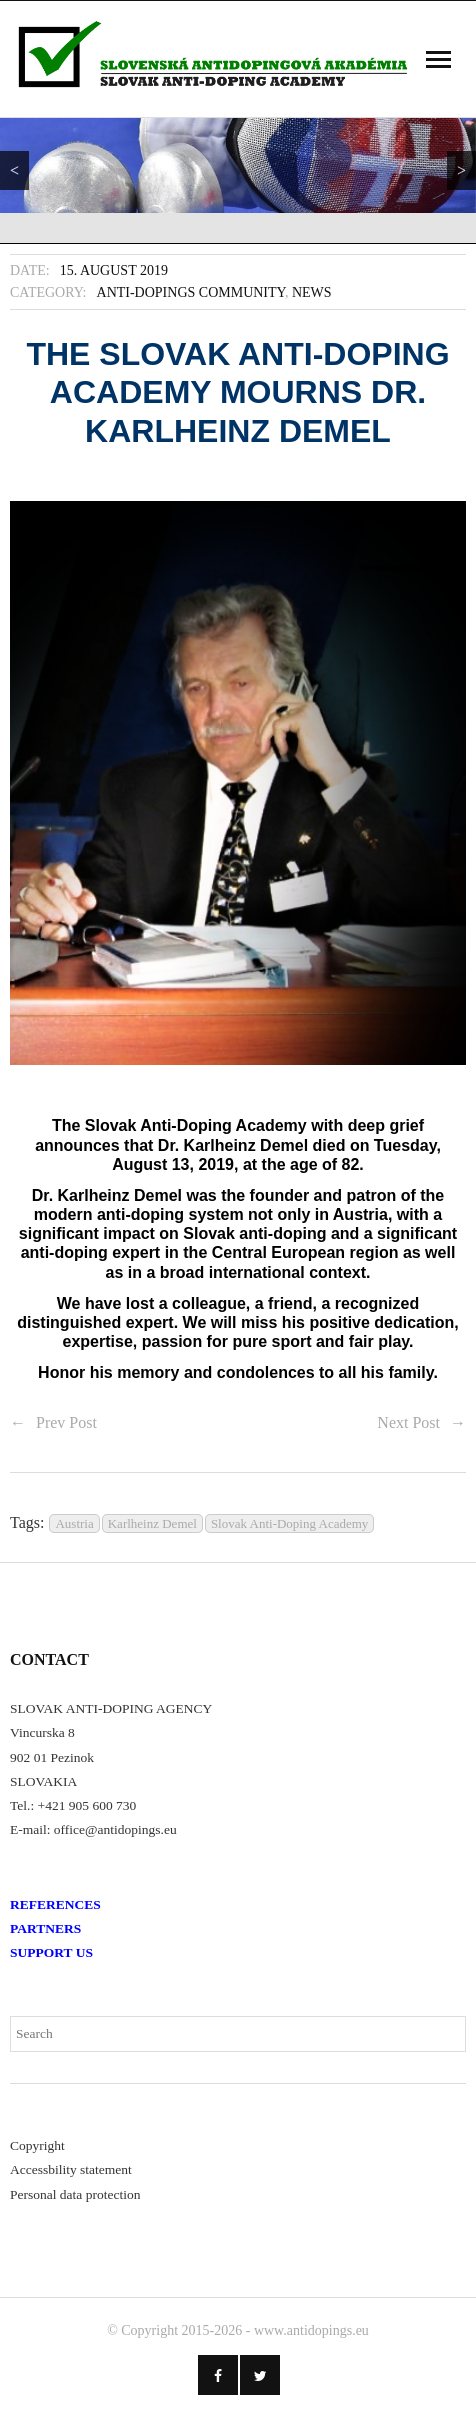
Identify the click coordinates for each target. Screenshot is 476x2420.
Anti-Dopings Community (191, 292)
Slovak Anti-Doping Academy (289, 1523)
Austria (74, 1523)
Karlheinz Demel (152, 1523)
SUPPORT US (51, 1952)
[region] (238, 165)
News (312, 292)
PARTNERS (45, 1928)
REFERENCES (55, 1904)
